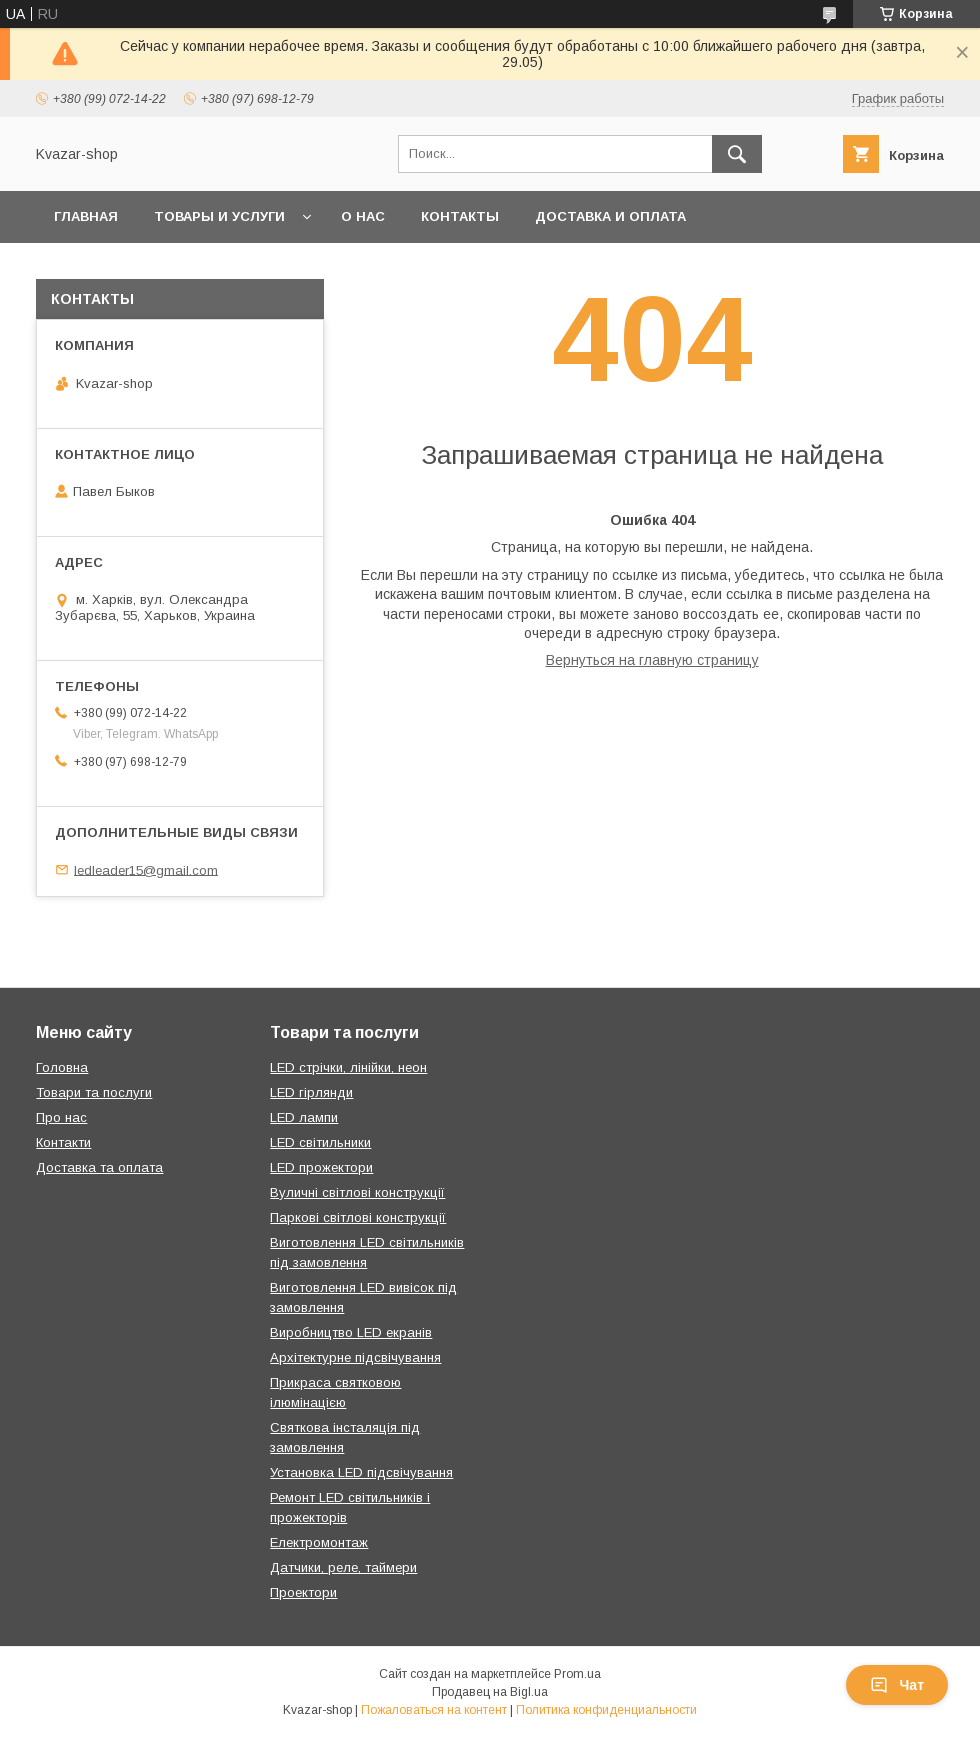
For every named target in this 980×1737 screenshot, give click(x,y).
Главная (86, 216)
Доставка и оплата (610, 216)
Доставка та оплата (99, 1167)
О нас (363, 216)
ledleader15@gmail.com (146, 869)
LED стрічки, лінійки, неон (348, 1067)
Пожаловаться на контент (434, 1710)
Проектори (303, 1592)
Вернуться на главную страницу (652, 660)
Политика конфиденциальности (606, 1710)
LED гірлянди (311, 1092)
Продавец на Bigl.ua (490, 1692)
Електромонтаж (319, 1542)
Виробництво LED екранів (351, 1332)
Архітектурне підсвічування (355, 1357)
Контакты (460, 216)
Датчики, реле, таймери (343, 1567)
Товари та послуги (94, 1092)
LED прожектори (321, 1167)
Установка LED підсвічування (361, 1472)
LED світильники (320, 1142)
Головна (62, 1067)
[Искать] (737, 154)
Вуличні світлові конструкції (357, 1192)
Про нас (61, 1117)
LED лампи (304, 1117)
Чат (897, 1685)
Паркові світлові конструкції (358, 1217)
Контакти (63, 1142)
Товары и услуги (219, 216)
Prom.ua (577, 1674)
